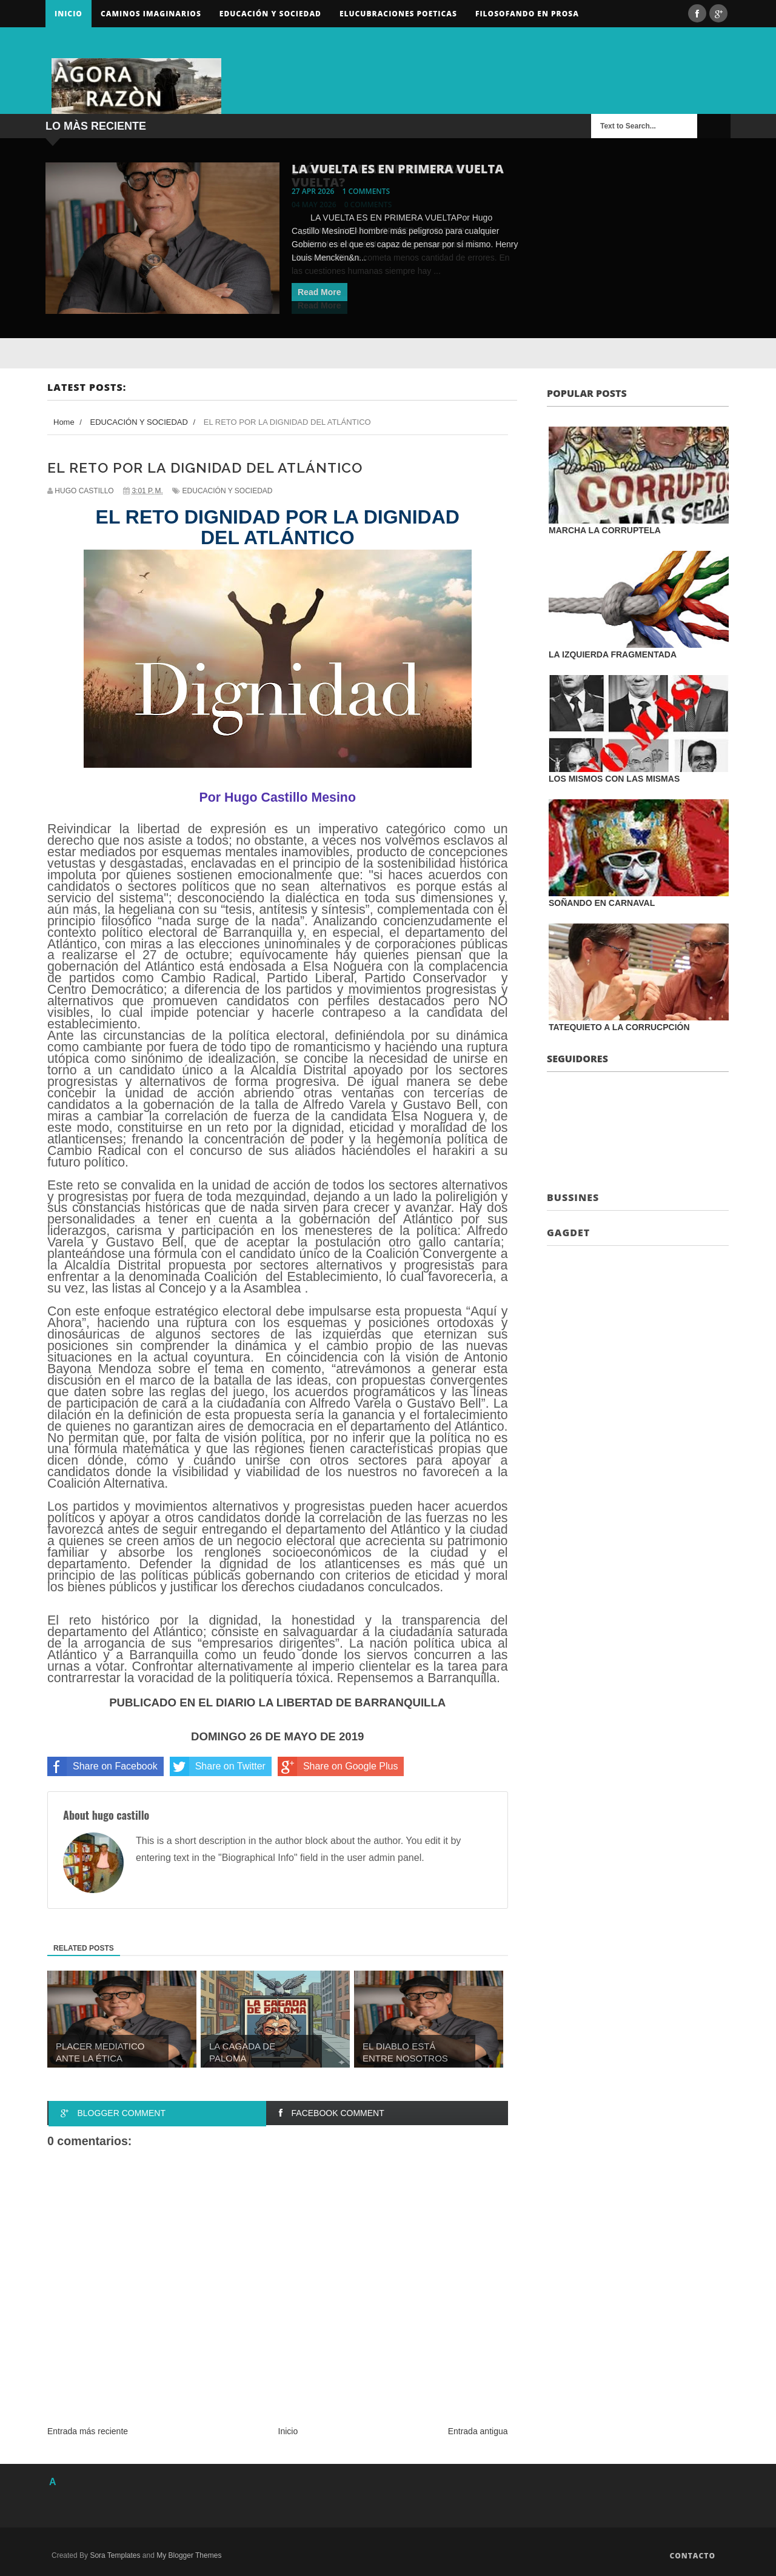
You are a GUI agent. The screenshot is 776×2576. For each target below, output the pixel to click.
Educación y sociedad (270, 13)
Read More (319, 292)
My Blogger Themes (188, 2555)
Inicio (68, 13)
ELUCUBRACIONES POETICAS (398, 13)
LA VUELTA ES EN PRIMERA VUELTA (398, 169)
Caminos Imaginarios (151, 13)
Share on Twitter (218, 1766)
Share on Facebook (102, 1766)
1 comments (366, 191)
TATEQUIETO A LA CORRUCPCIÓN (619, 1027)
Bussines (573, 1197)
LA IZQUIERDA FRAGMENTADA (613, 654)
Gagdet (568, 1232)
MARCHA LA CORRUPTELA (605, 530)
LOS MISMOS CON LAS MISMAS (614, 779)
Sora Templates (115, 2555)
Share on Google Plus (338, 1766)
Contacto (692, 2556)
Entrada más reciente (87, 2431)
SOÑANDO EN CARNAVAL (602, 903)
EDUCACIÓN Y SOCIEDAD (227, 491)
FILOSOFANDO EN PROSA (527, 13)
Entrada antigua (478, 2431)
